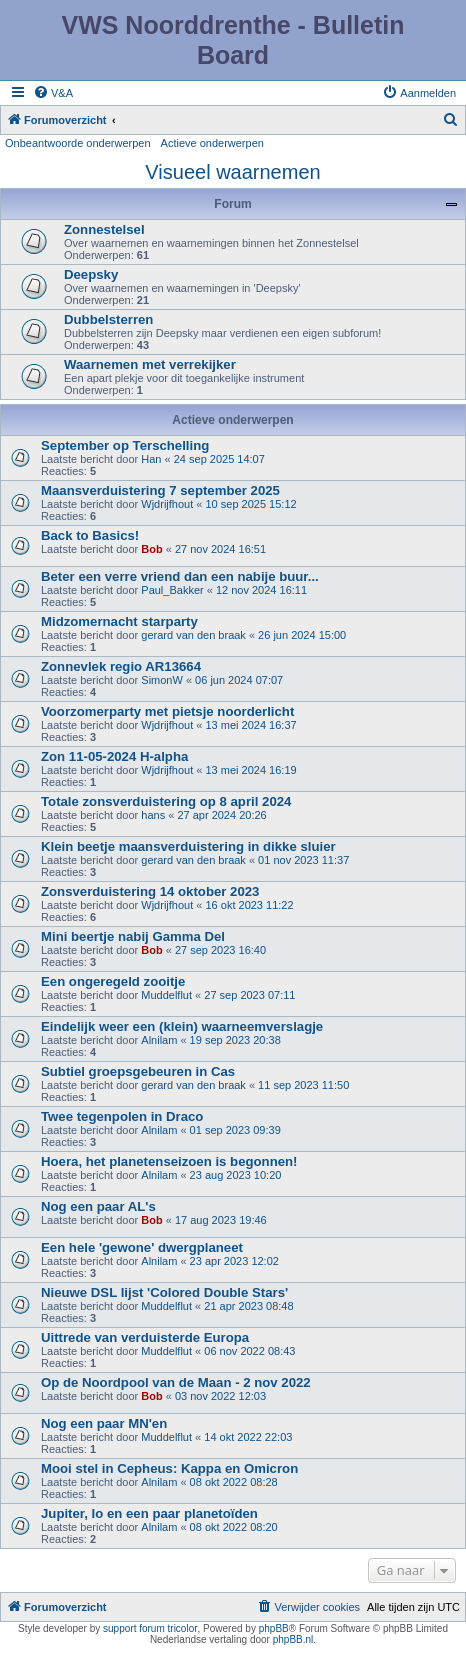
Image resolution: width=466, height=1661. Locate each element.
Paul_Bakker (172, 590)
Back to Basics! (90, 535)
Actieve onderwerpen (212, 143)
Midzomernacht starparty (119, 621)
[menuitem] (53, 93)
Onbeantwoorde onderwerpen (78, 143)
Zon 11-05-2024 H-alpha (114, 756)
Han (151, 459)
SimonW (162, 680)
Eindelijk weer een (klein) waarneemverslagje (182, 1026)
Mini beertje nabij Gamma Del (133, 936)
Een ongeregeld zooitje (113, 981)
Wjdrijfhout (167, 504)
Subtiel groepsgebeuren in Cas (138, 1071)
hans (153, 815)
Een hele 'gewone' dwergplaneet (142, 1247)
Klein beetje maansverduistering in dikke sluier (188, 846)
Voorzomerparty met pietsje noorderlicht (167, 711)
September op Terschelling (125, 445)
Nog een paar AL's (98, 1206)
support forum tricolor (150, 1628)
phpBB (274, 1628)
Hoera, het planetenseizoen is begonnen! (169, 1161)
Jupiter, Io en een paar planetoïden (149, 1513)
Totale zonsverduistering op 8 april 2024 (166, 801)
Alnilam (159, 1040)
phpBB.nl (293, 1639)
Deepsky (91, 274)
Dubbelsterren (108, 319)
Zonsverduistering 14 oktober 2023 (150, 891)
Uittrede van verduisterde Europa (145, 1337)
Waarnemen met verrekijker (150, 364)
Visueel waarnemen (232, 172)
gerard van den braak (193, 635)
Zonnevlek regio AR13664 (121, 666)
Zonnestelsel (104, 229)
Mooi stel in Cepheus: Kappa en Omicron (169, 1468)
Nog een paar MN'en (104, 1423)
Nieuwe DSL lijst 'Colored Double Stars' (164, 1292)
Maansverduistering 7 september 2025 (160, 490)
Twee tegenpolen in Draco (122, 1116)
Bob (151, 549)
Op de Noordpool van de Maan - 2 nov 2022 (176, 1382)
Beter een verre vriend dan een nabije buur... (180, 576)
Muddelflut (166, 995)
